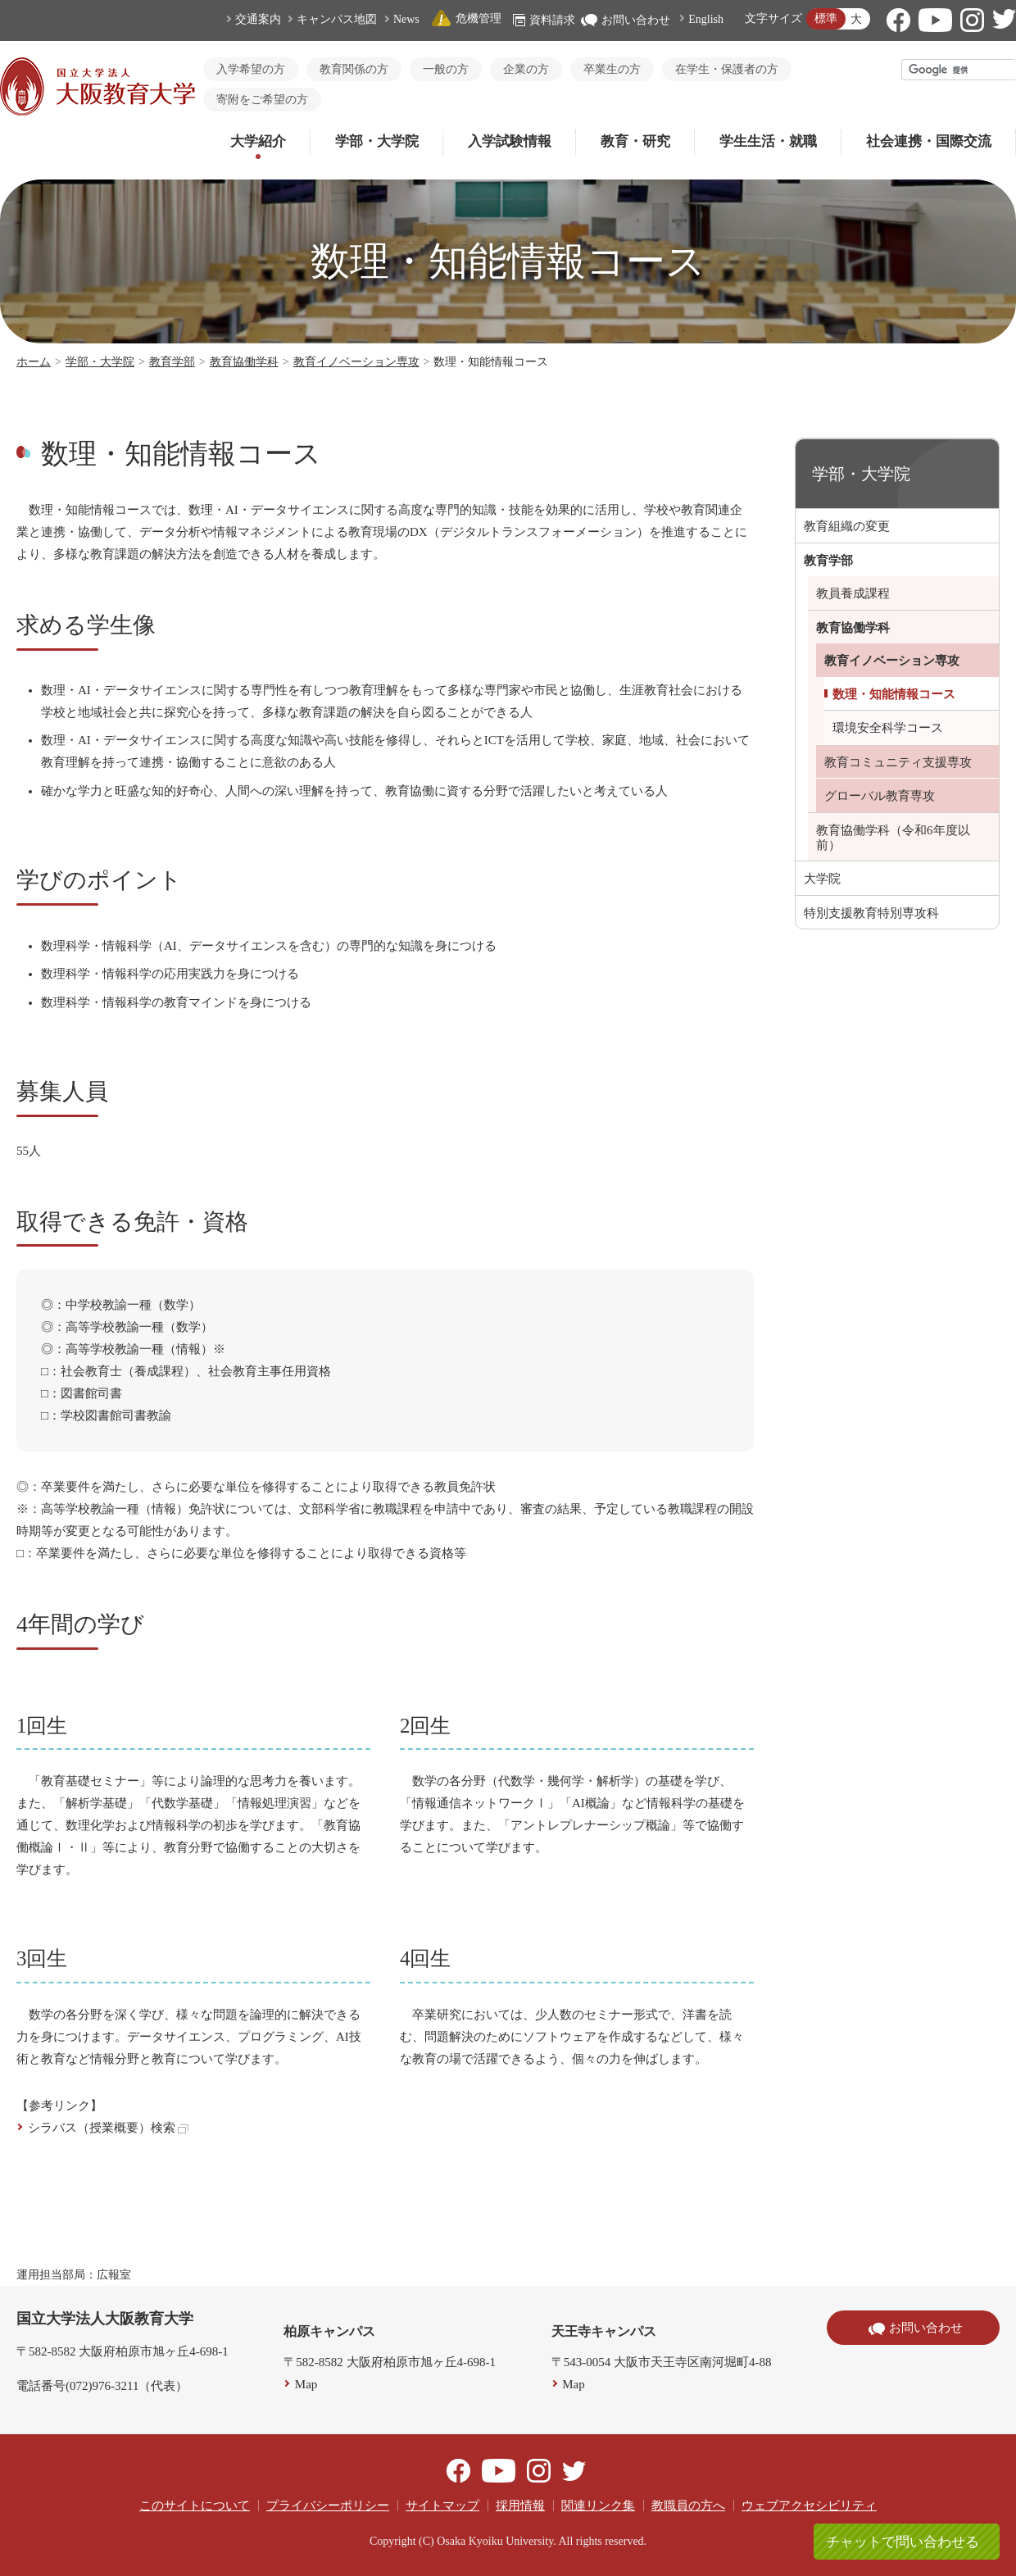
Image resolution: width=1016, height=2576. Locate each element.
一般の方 (446, 69)
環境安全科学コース (887, 727)
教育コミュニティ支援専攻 (898, 762)
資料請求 (544, 20)
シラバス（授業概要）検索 (108, 2127)
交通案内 (258, 19)
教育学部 (172, 362)
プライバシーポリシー (327, 2505)
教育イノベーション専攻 (356, 362)
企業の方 (526, 69)
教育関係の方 (354, 69)
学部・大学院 (377, 141)
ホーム (33, 362)
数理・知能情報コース (893, 694)
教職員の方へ (688, 2505)
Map (306, 2384)
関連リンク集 (598, 2505)
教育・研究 (635, 141)
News (406, 19)
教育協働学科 (244, 362)
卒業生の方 (612, 69)
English (705, 19)
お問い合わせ (625, 20)
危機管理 (466, 18)
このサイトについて (194, 2505)
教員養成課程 (853, 593)
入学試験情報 (509, 141)
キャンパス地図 (337, 19)
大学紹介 (258, 141)
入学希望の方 (250, 69)
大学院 (822, 878)
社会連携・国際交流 (928, 141)
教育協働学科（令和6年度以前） (893, 838)
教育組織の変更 (847, 526)
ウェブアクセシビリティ (809, 2505)
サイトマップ (442, 2505)
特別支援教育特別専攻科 (871, 913)
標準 (825, 18)
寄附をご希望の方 (262, 99)
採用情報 (520, 2505)
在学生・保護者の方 (726, 69)
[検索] (959, 70)
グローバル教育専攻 (879, 795)
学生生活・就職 (768, 141)
